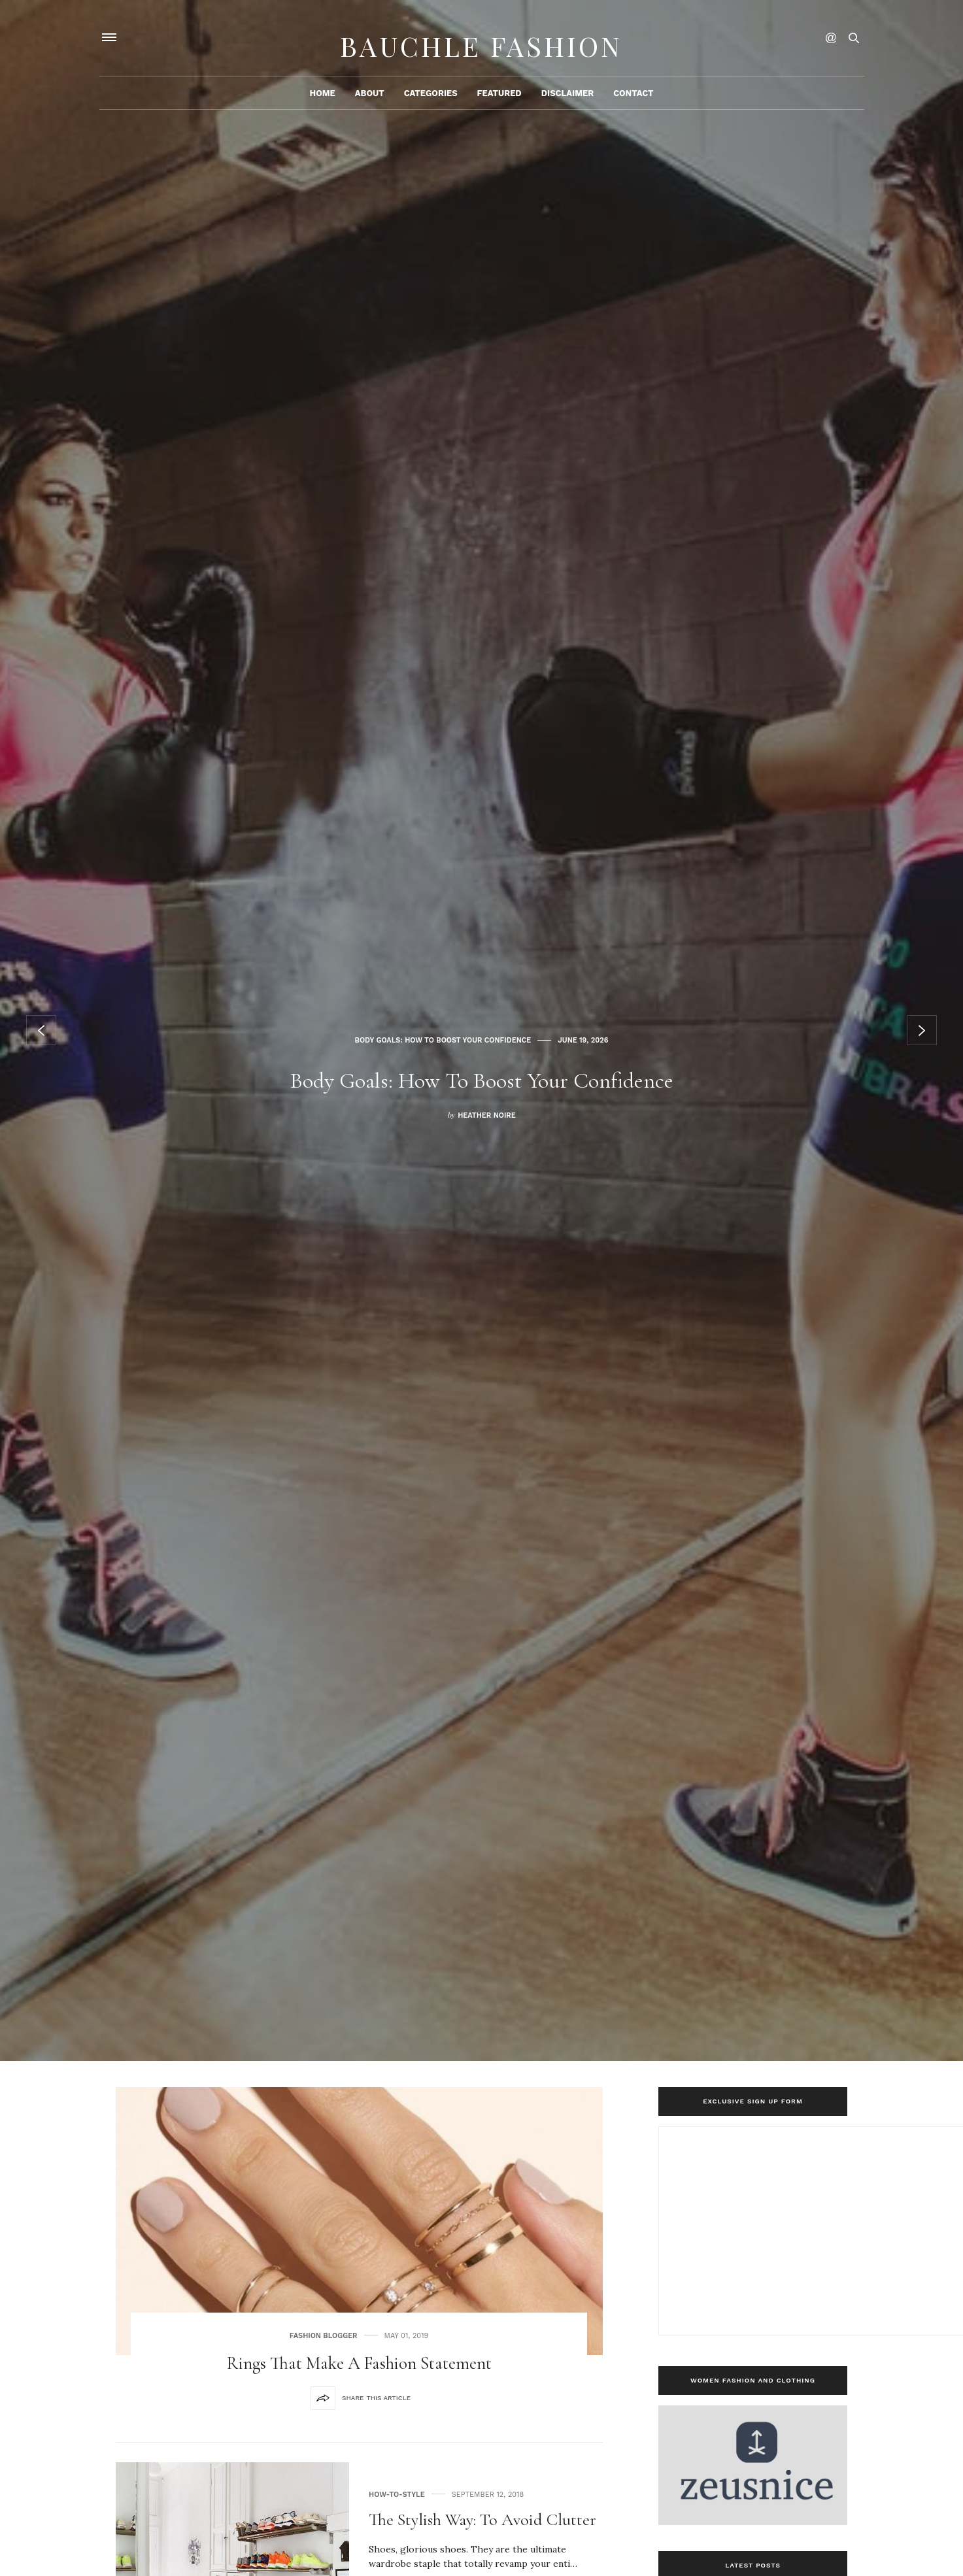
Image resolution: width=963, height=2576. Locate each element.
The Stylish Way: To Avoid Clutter (482, 2519)
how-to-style (397, 2494)
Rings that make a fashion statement (359, 2362)
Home (322, 102)
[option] (481, 1030)
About (369, 102)
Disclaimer (567, 102)
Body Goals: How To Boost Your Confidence (443, 1018)
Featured (499, 102)
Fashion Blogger (324, 2335)
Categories (431, 102)
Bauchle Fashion (482, 42)
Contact (633, 102)
